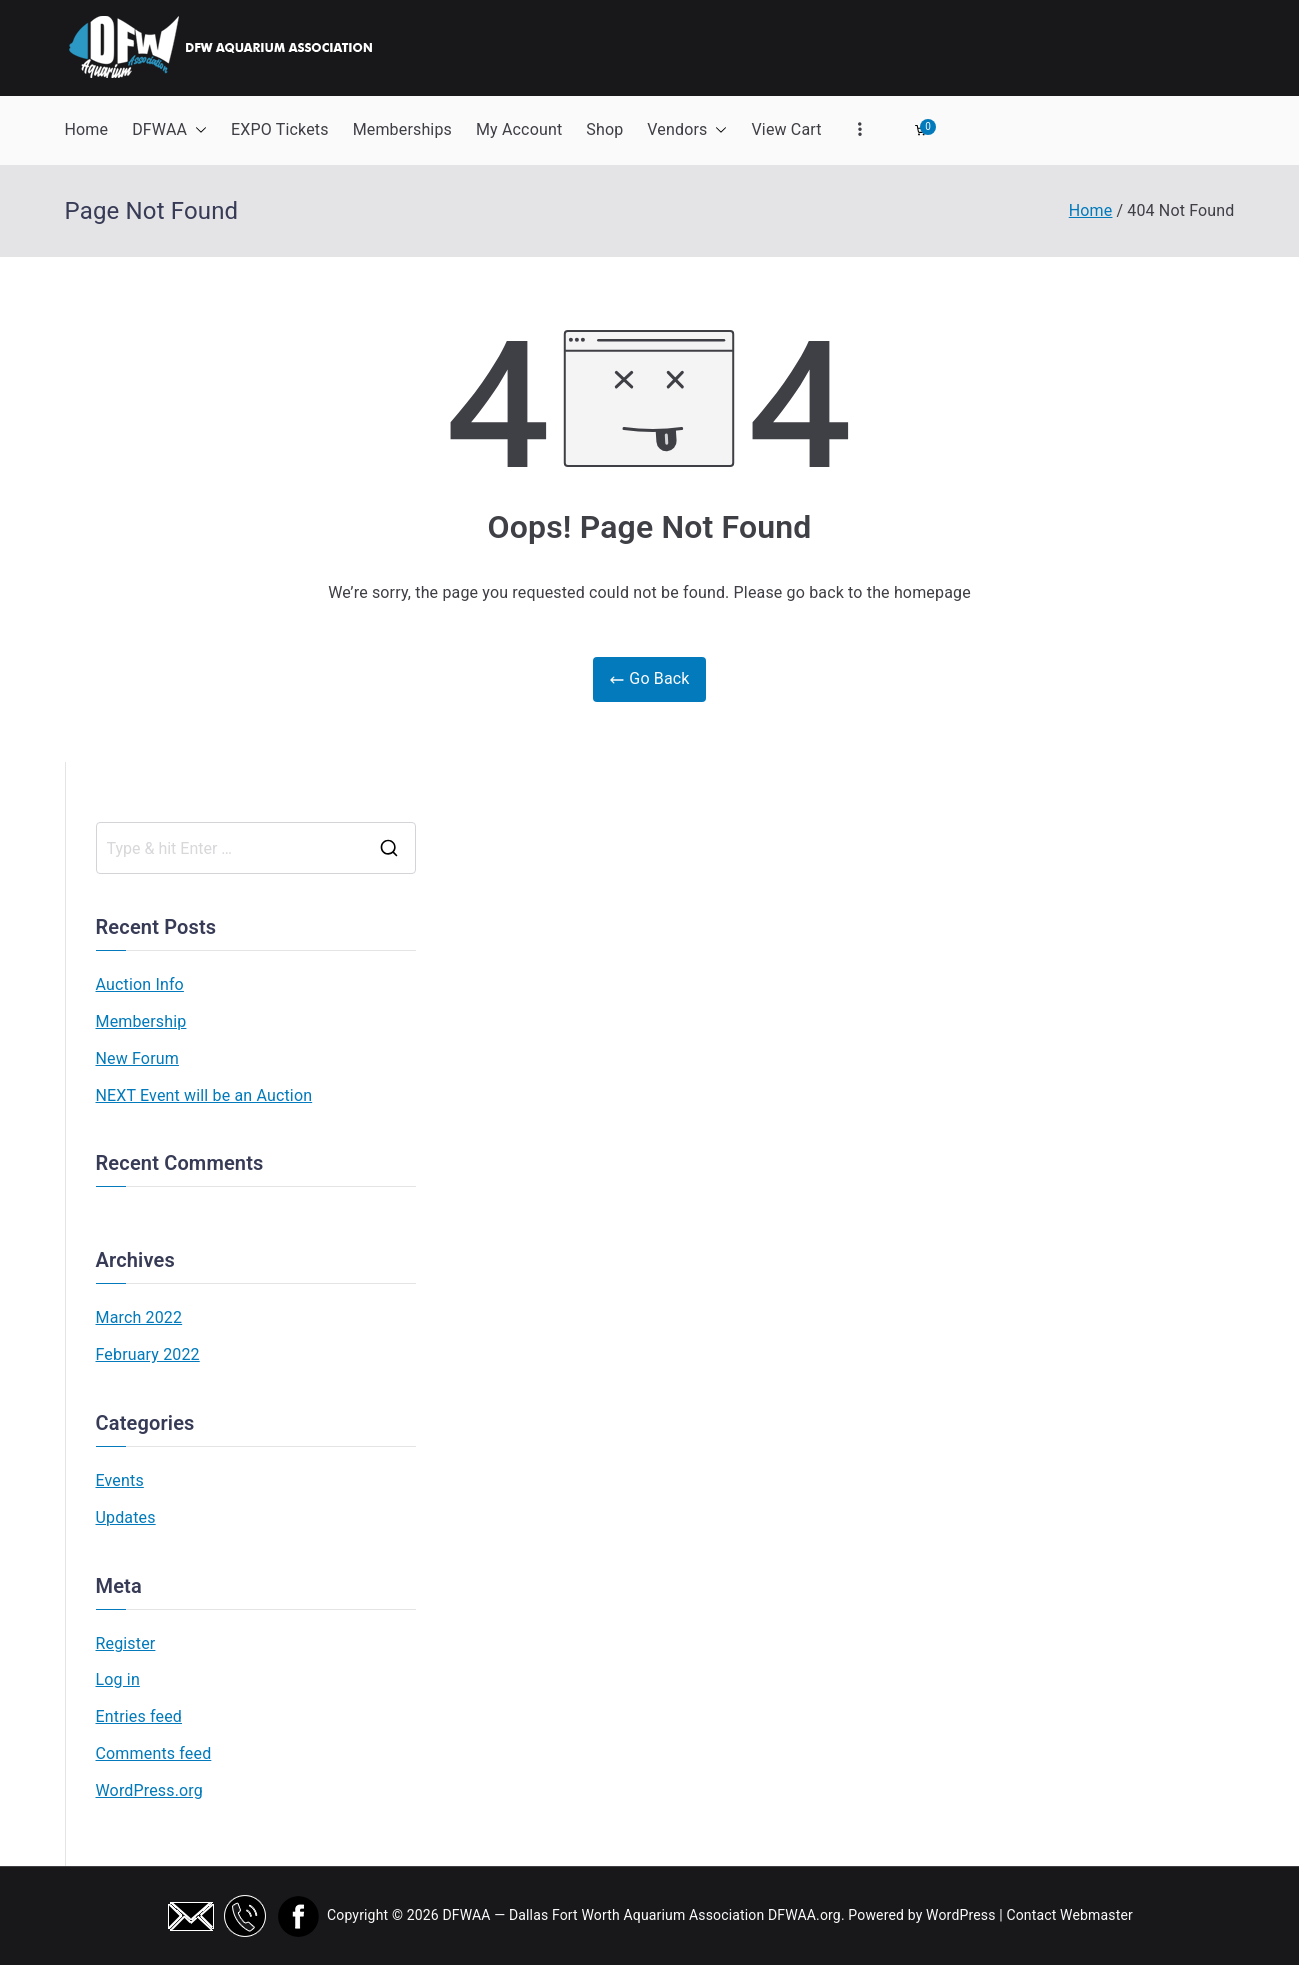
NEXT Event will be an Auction (204, 1095)
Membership (141, 1021)
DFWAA (169, 130)
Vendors (687, 130)
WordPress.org (149, 1790)
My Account (519, 129)
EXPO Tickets (280, 129)
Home (87, 129)
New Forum (137, 1058)
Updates (126, 1517)
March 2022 (139, 1317)
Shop (604, 129)
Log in (118, 1679)
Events (120, 1480)
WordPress (960, 1915)
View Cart (786, 129)
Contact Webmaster (1069, 1915)
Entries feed (139, 1716)
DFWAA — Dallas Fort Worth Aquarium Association (603, 1915)
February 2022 (148, 1354)
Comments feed (154, 1753)
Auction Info (140, 984)
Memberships (402, 129)
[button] (197, 130)
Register (126, 1643)
